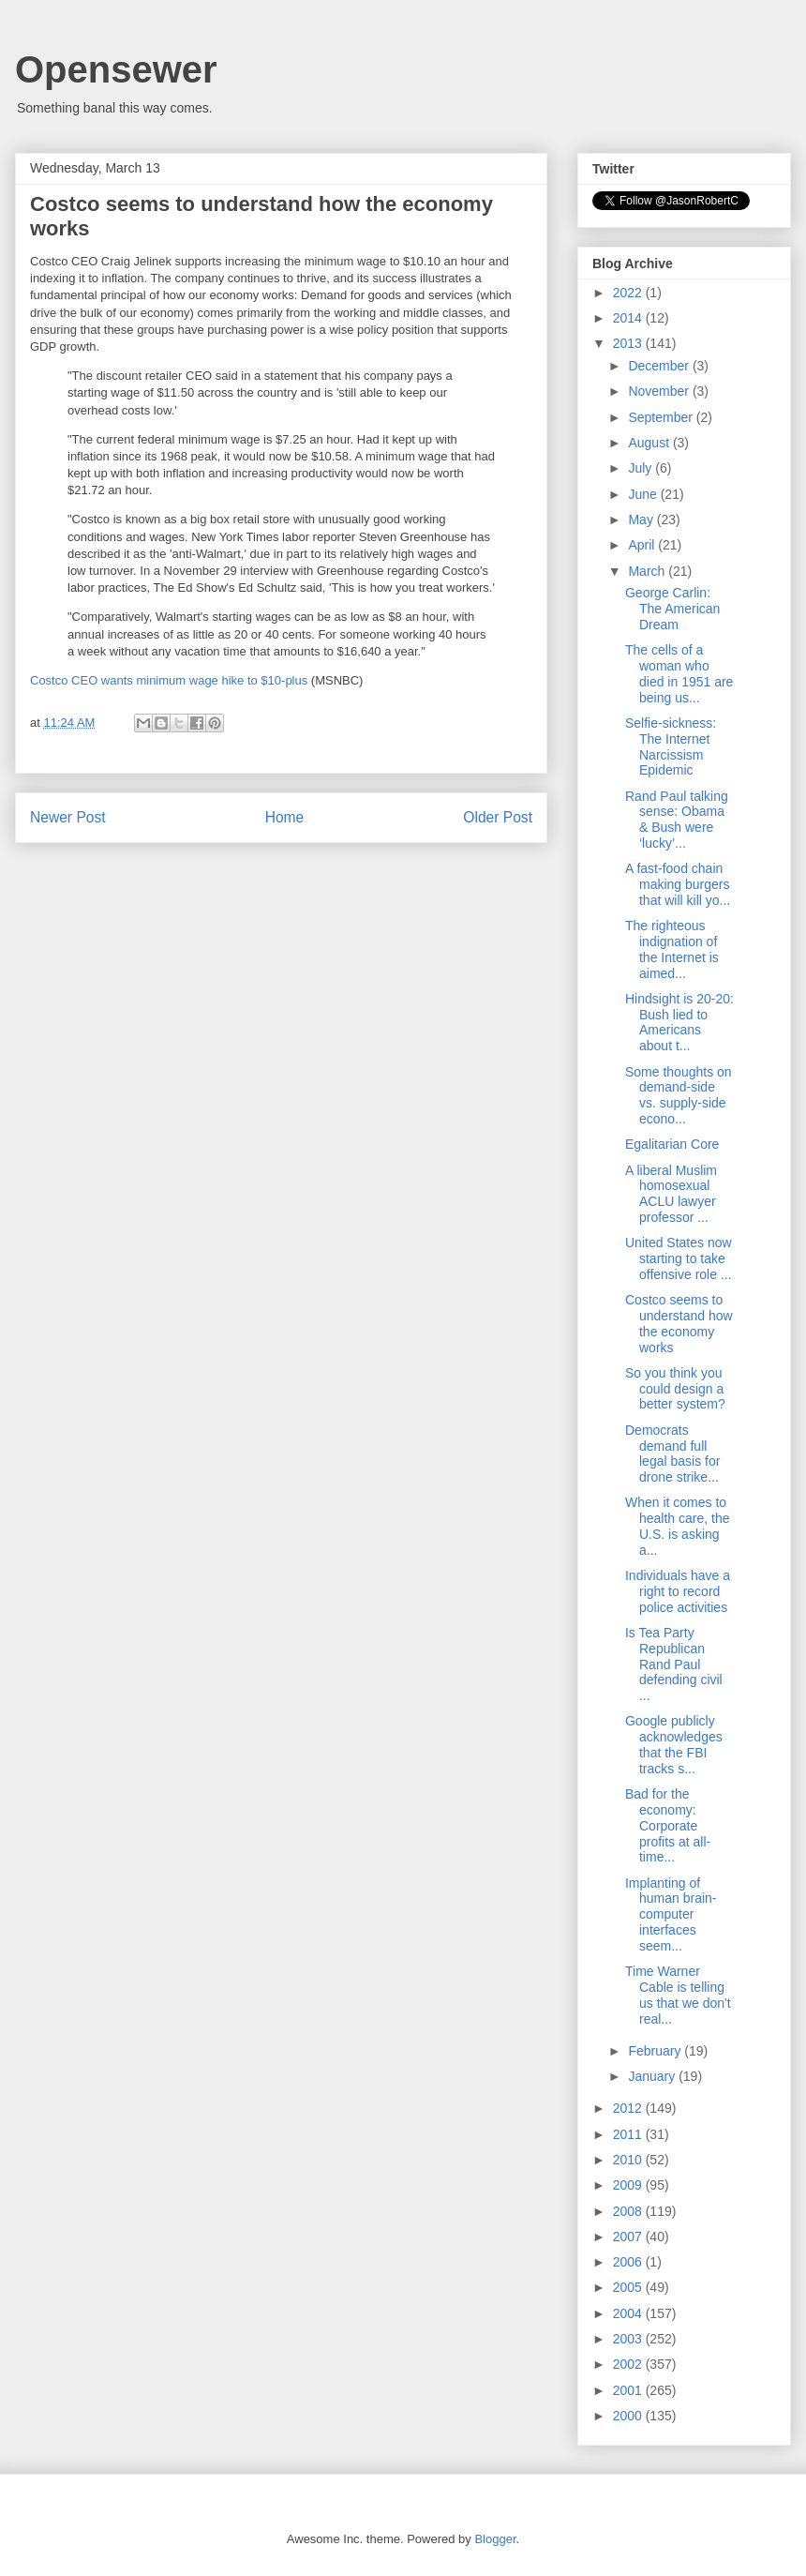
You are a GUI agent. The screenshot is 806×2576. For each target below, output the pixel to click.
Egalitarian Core (672, 1144)
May (642, 519)
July (641, 467)
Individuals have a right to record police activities (677, 1591)
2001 (629, 2390)
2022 (629, 292)
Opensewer (116, 69)
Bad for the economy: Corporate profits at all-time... (667, 1825)
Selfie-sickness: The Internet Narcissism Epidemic (670, 746)
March (648, 571)
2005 (629, 2287)
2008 (629, 2211)
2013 (629, 343)
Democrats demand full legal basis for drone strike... (672, 1453)
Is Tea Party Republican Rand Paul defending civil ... (674, 1664)
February (656, 2050)
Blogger (494, 2539)
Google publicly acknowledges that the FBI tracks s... (674, 1744)
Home (285, 817)
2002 (629, 2364)
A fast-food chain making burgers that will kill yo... (677, 884)
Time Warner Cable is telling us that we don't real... (678, 1995)
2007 (629, 2236)
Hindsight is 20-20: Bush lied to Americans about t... (679, 1022)
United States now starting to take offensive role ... (678, 1258)
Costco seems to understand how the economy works (679, 1323)
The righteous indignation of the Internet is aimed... (672, 949)
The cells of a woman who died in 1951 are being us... (679, 673)
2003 (629, 2338)
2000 (629, 2415)
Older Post (497, 817)
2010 (629, 2159)
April (643, 544)
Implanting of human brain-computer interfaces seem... (671, 1914)
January (653, 2076)
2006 (629, 2261)
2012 (629, 2108)
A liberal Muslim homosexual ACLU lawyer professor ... (671, 1194)
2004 (629, 2313)
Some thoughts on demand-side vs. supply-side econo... (678, 1095)
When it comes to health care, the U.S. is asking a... (677, 1526)
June (644, 494)
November (660, 391)
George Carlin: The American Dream (672, 608)
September (661, 417)
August (650, 442)
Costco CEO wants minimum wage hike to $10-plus (168, 680)
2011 (629, 2134)
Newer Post (68, 817)
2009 (629, 2184)
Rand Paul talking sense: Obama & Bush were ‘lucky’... (676, 820)
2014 (629, 317)
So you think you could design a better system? (675, 1388)
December (660, 365)
